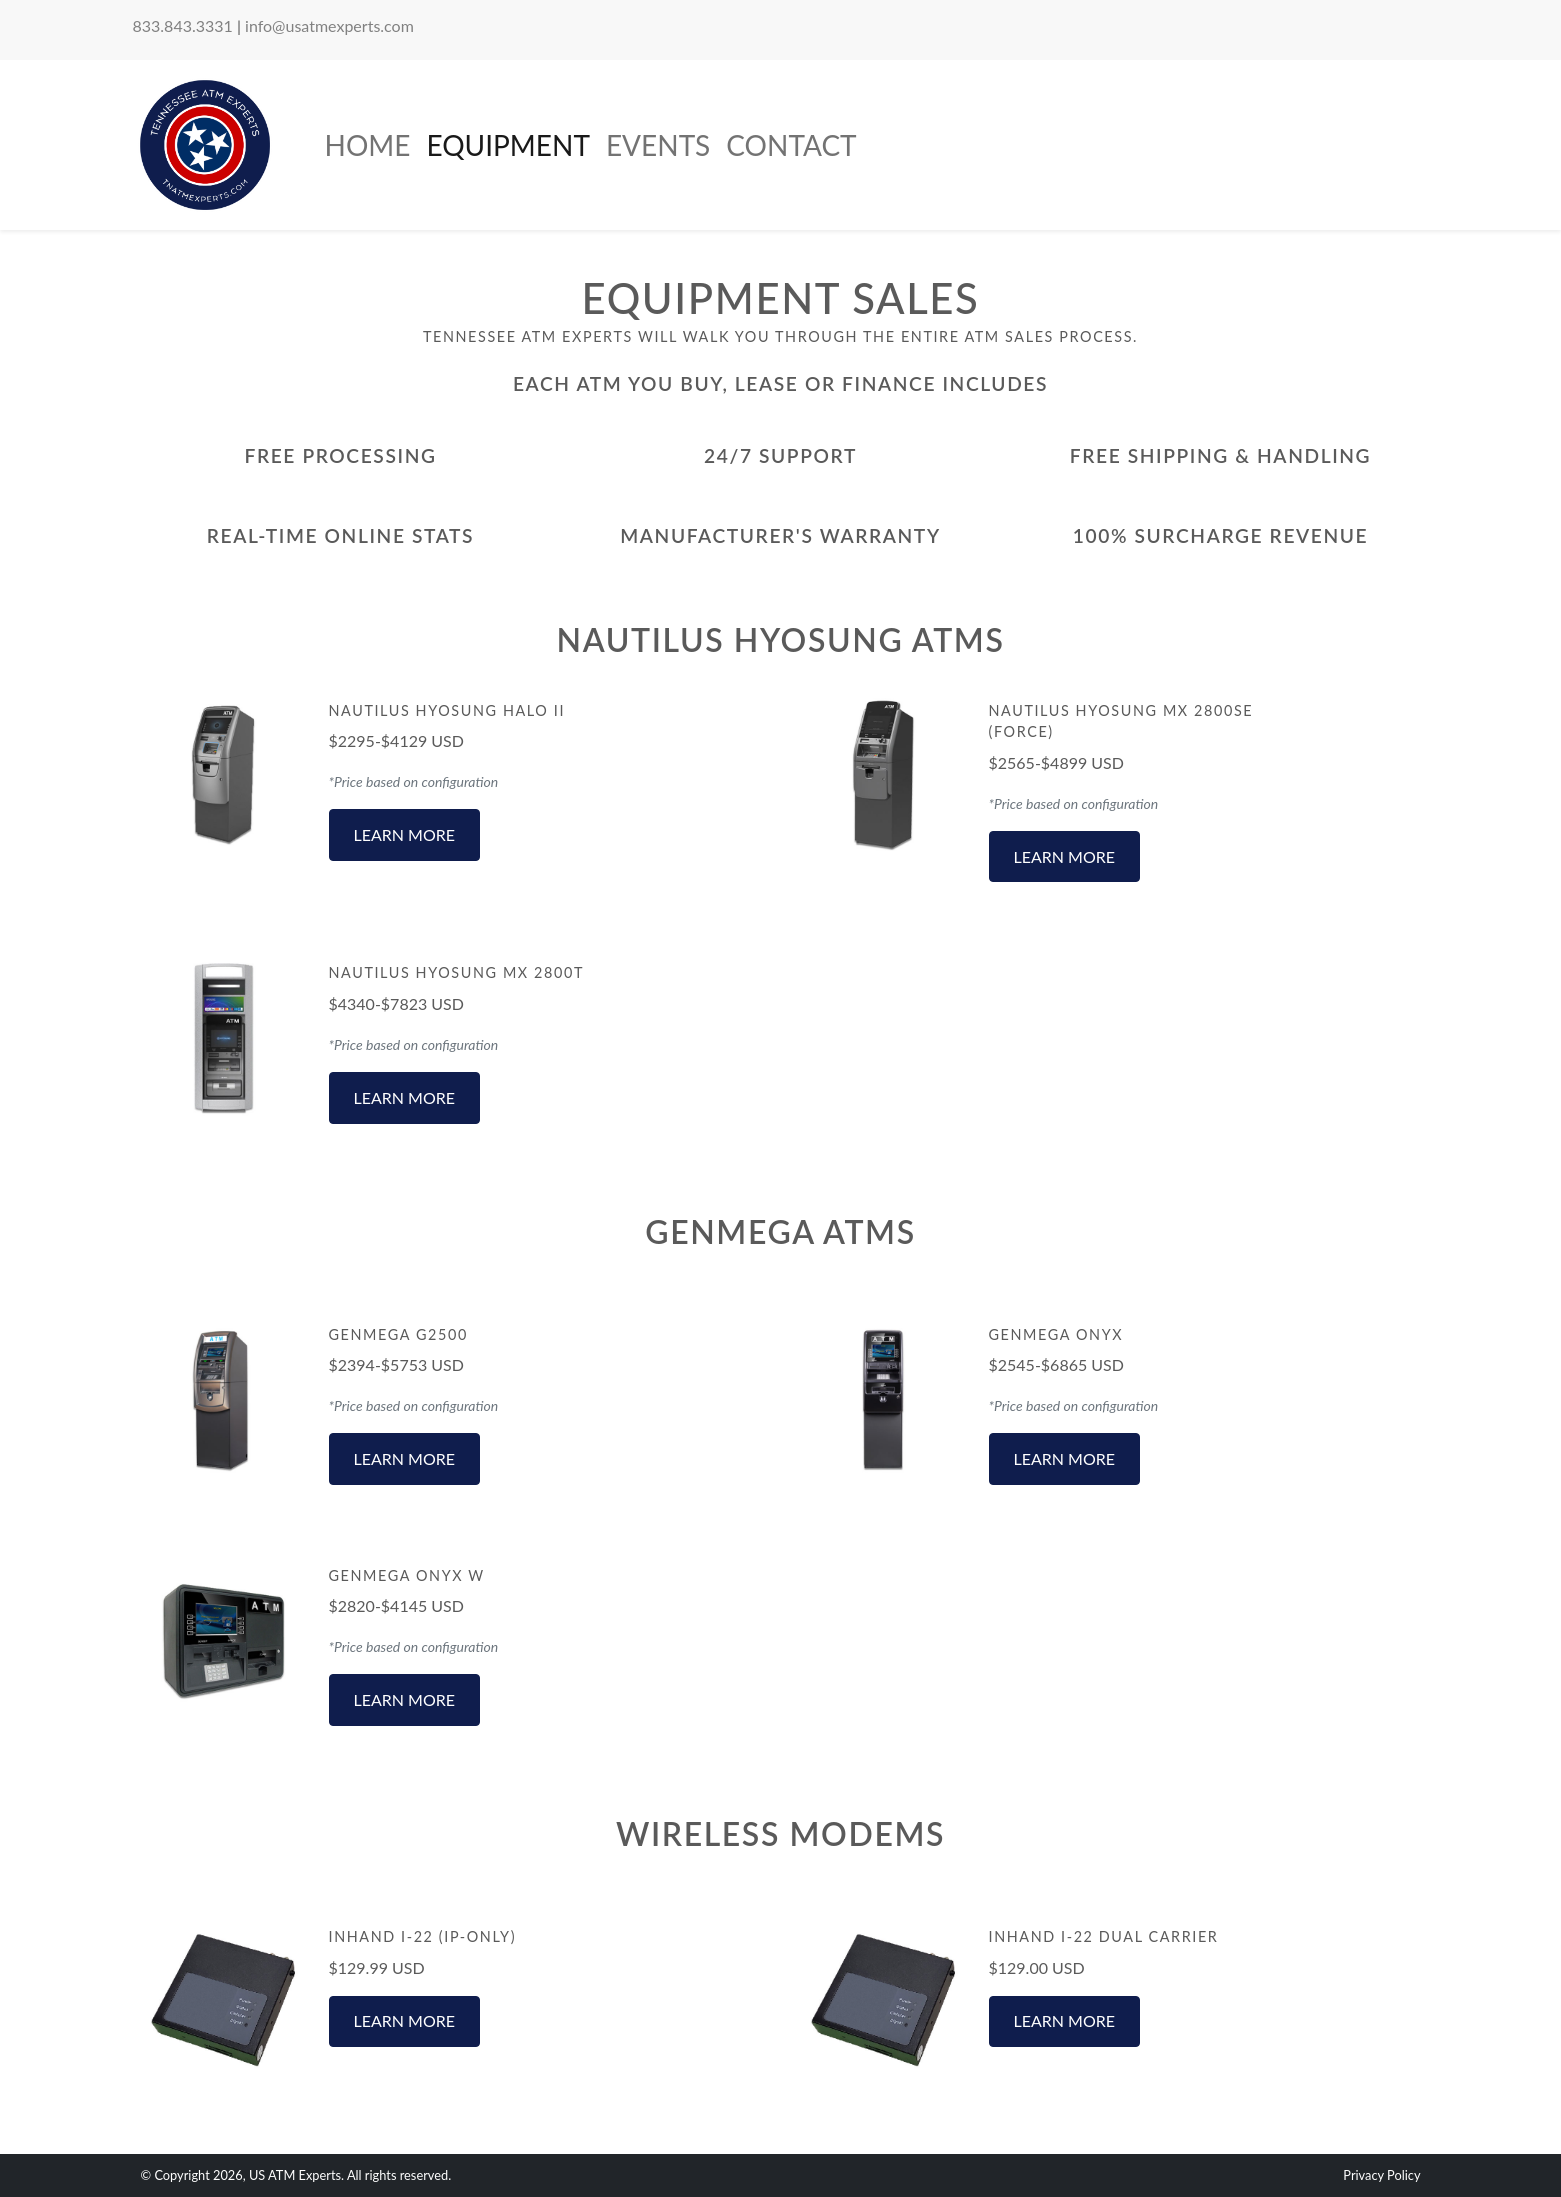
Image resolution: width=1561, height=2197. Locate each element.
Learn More (405, 834)
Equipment (507, 145)
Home (368, 145)
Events (658, 145)
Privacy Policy (1381, 2175)
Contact (791, 145)
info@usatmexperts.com (329, 25)
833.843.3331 (183, 25)
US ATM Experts (295, 2175)
